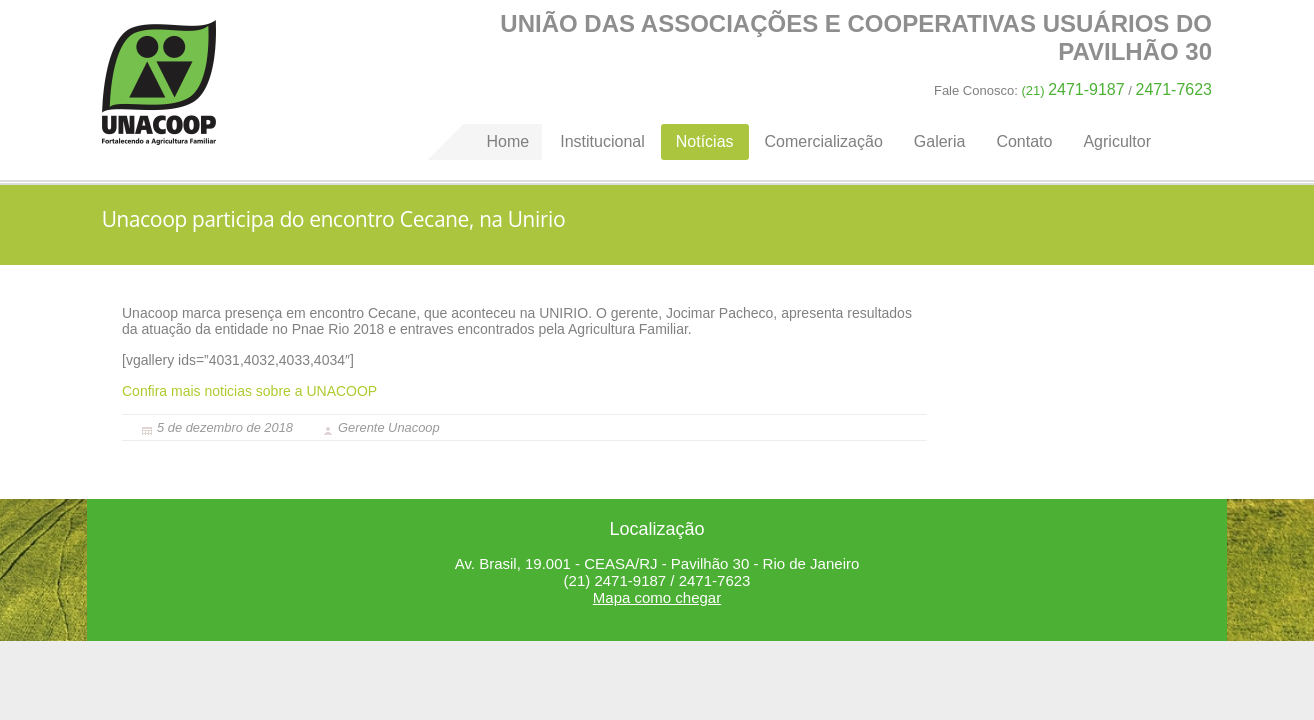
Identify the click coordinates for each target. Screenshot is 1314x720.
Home (159, 82)
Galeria (940, 141)
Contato (1024, 141)
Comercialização (824, 141)
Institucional (602, 141)
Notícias (705, 141)
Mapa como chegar (657, 597)
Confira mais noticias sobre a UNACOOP (249, 391)
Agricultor (1117, 141)
